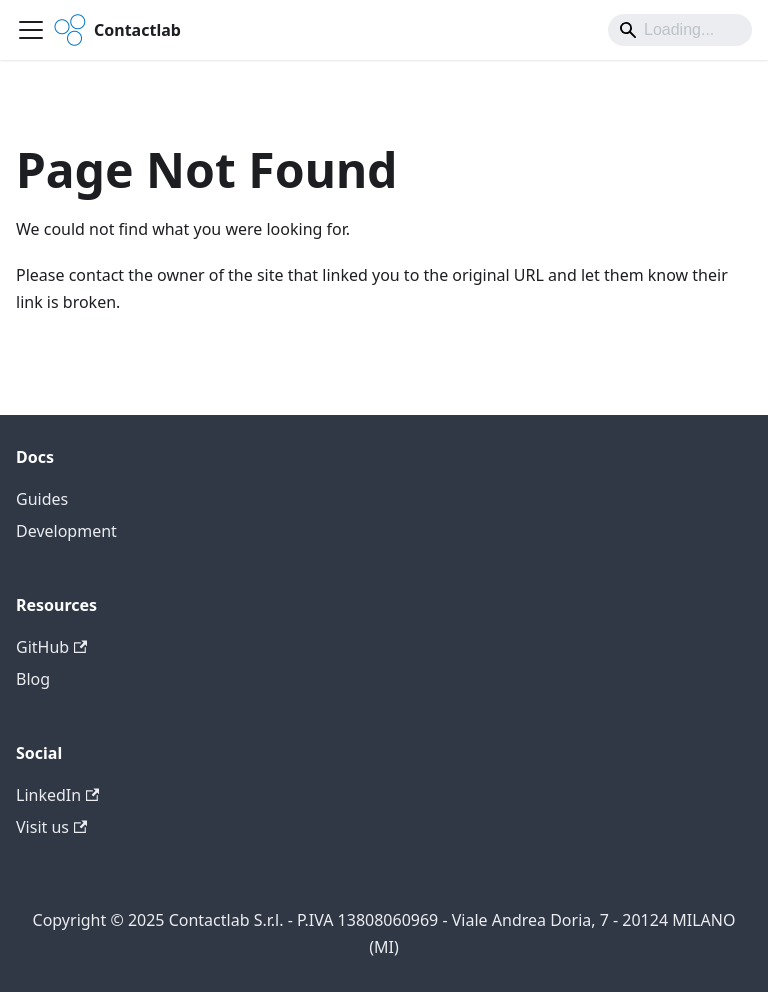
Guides (42, 499)
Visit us (51, 827)
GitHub (51, 647)
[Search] (680, 30)
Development (66, 531)
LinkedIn (57, 795)
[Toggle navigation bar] (31, 30)
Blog (33, 679)
